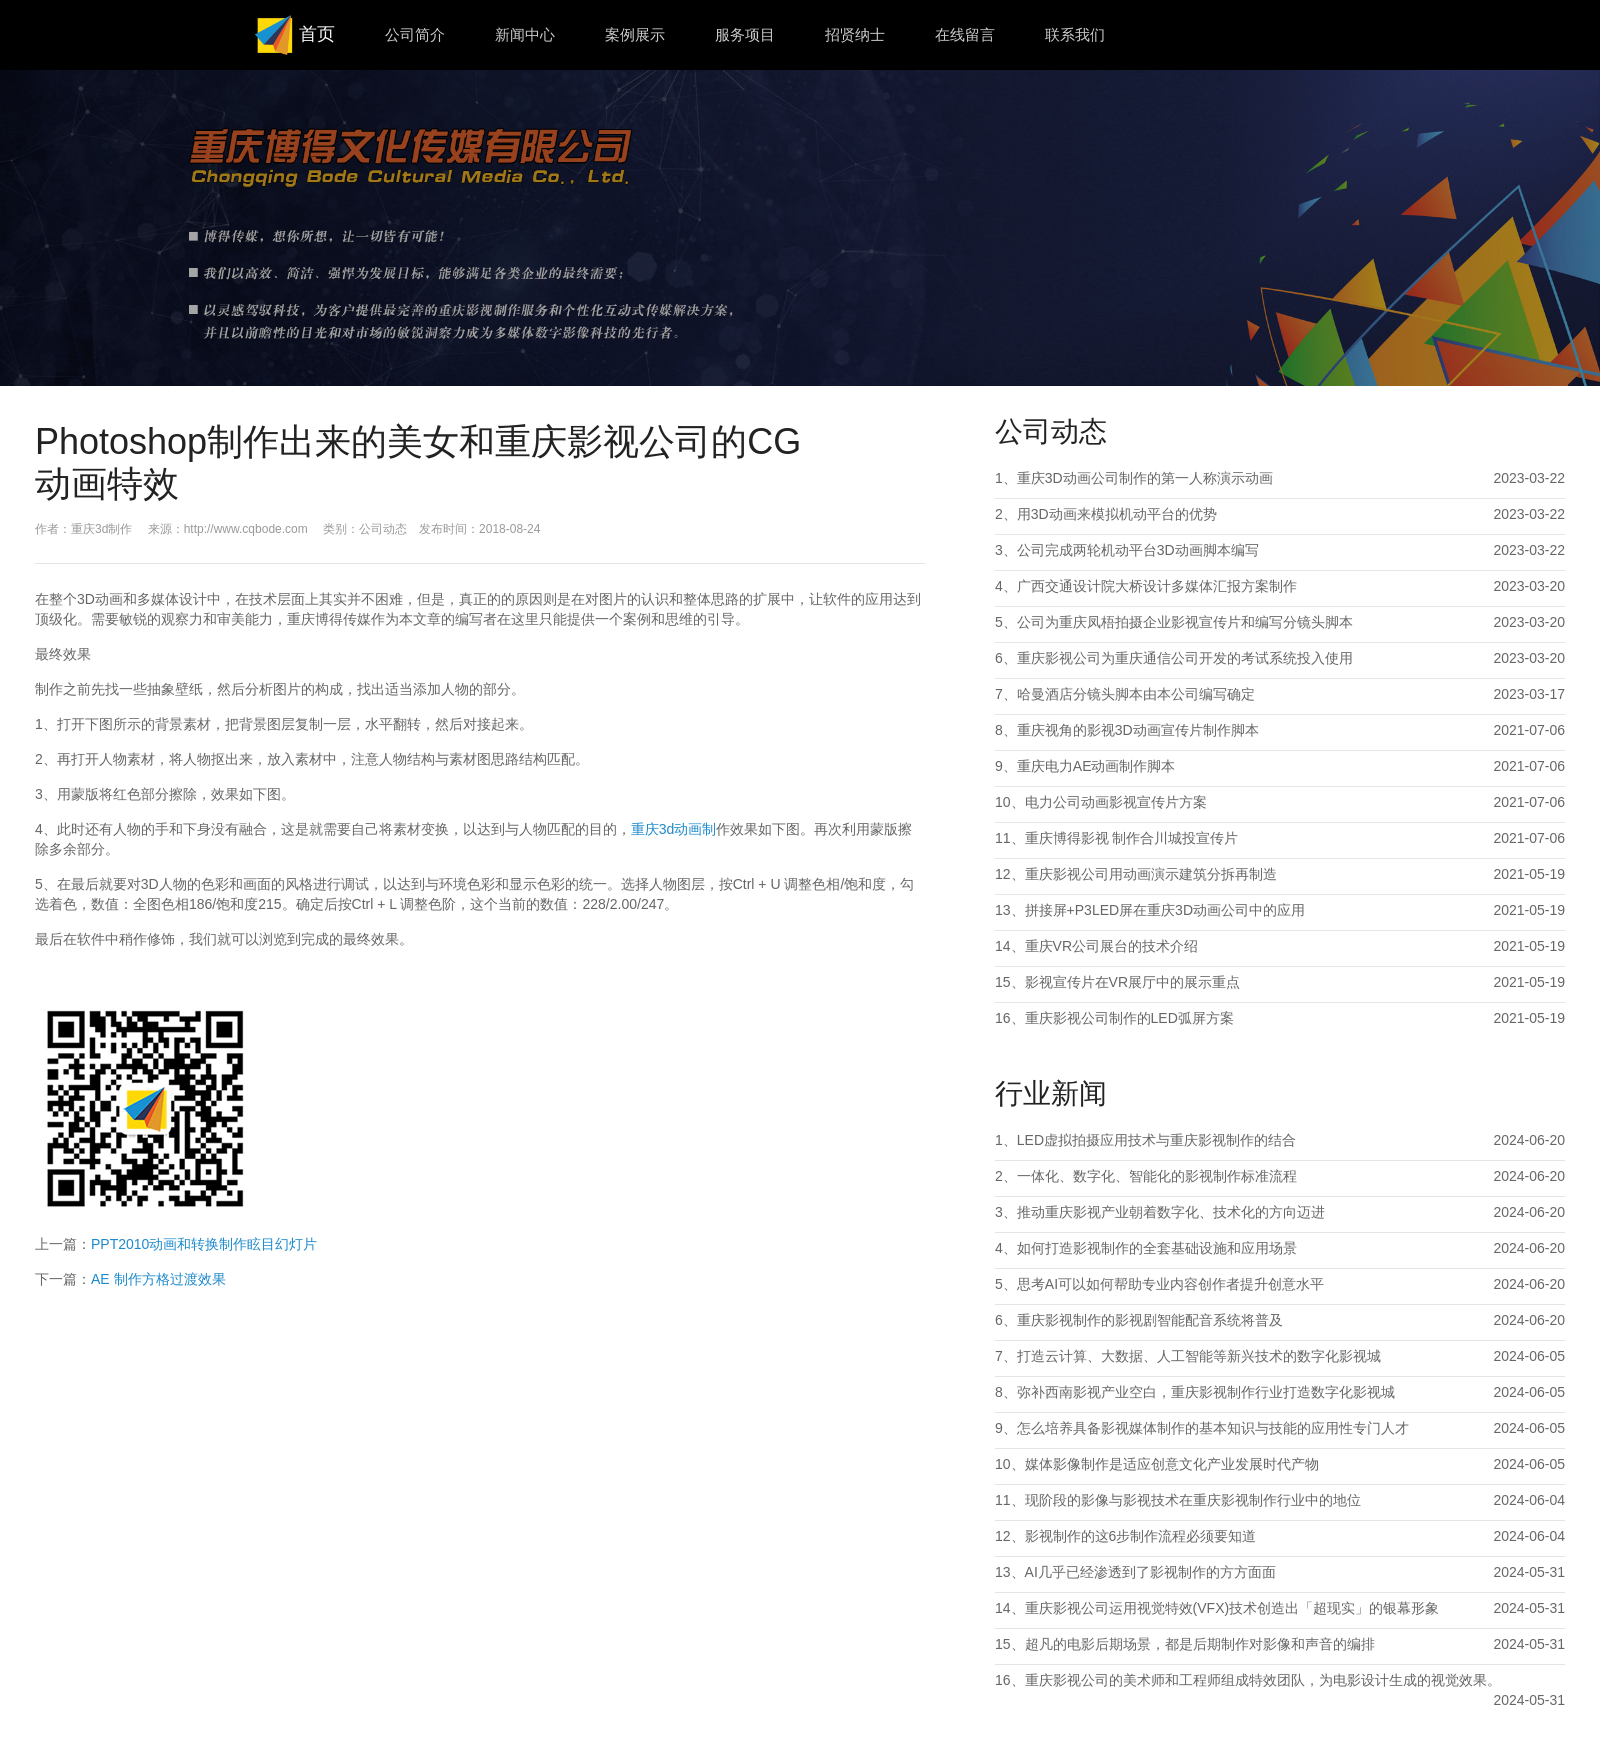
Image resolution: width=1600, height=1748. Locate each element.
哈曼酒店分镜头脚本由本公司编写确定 (1136, 694)
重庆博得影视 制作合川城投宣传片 (1132, 838)
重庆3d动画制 (674, 829)
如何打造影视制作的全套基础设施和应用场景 (1157, 1248)
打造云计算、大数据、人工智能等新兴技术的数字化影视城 (1199, 1356)
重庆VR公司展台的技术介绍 (1111, 946)
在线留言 (965, 34)
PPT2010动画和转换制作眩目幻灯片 (204, 1244)
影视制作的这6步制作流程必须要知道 (1141, 1536)
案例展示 (635, 34)
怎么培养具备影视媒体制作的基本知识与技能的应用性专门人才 (1213, 1428)
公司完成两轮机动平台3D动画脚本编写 (1138, 550)
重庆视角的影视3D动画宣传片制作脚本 (1138, 730)
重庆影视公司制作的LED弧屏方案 (1129, 1018)
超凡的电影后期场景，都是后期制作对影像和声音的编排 (1200, 1644)
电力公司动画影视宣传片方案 (1116, 802)
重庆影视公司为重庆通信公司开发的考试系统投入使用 (1185, 658)
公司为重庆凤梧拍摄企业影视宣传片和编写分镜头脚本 (1185, 622)
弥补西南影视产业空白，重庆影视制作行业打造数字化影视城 (1206, 1392)
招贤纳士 (855, 34)
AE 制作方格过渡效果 (158, 1279)
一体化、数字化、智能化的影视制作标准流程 (1157, 1176)
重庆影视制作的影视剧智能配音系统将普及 (1150, 1320)
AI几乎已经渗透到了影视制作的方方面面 (1150, 1572)
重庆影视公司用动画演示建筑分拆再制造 (1151, 874)
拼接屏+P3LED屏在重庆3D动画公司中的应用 (1165, 910)
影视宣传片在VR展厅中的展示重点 (1132, 982)
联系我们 (1075, 34)
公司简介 (415, 34)
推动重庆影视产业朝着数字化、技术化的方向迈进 (1171, 1212)
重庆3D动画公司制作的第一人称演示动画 (1145, 478)
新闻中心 (525, 34)
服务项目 (745, 34)
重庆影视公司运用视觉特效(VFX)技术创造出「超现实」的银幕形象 (1232, 1608)
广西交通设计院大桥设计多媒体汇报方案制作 (1157, 586)
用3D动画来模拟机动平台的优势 (1117, 514)
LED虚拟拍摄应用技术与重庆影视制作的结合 (1156, 1140)
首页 (292, 35)
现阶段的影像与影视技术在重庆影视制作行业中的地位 (1193, 1500)
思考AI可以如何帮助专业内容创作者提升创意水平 (1170, 1284)
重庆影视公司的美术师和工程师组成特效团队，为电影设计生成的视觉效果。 (1263, 1680)
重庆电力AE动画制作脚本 (1096, 766)
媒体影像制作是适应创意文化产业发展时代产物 (1172, 1464)
